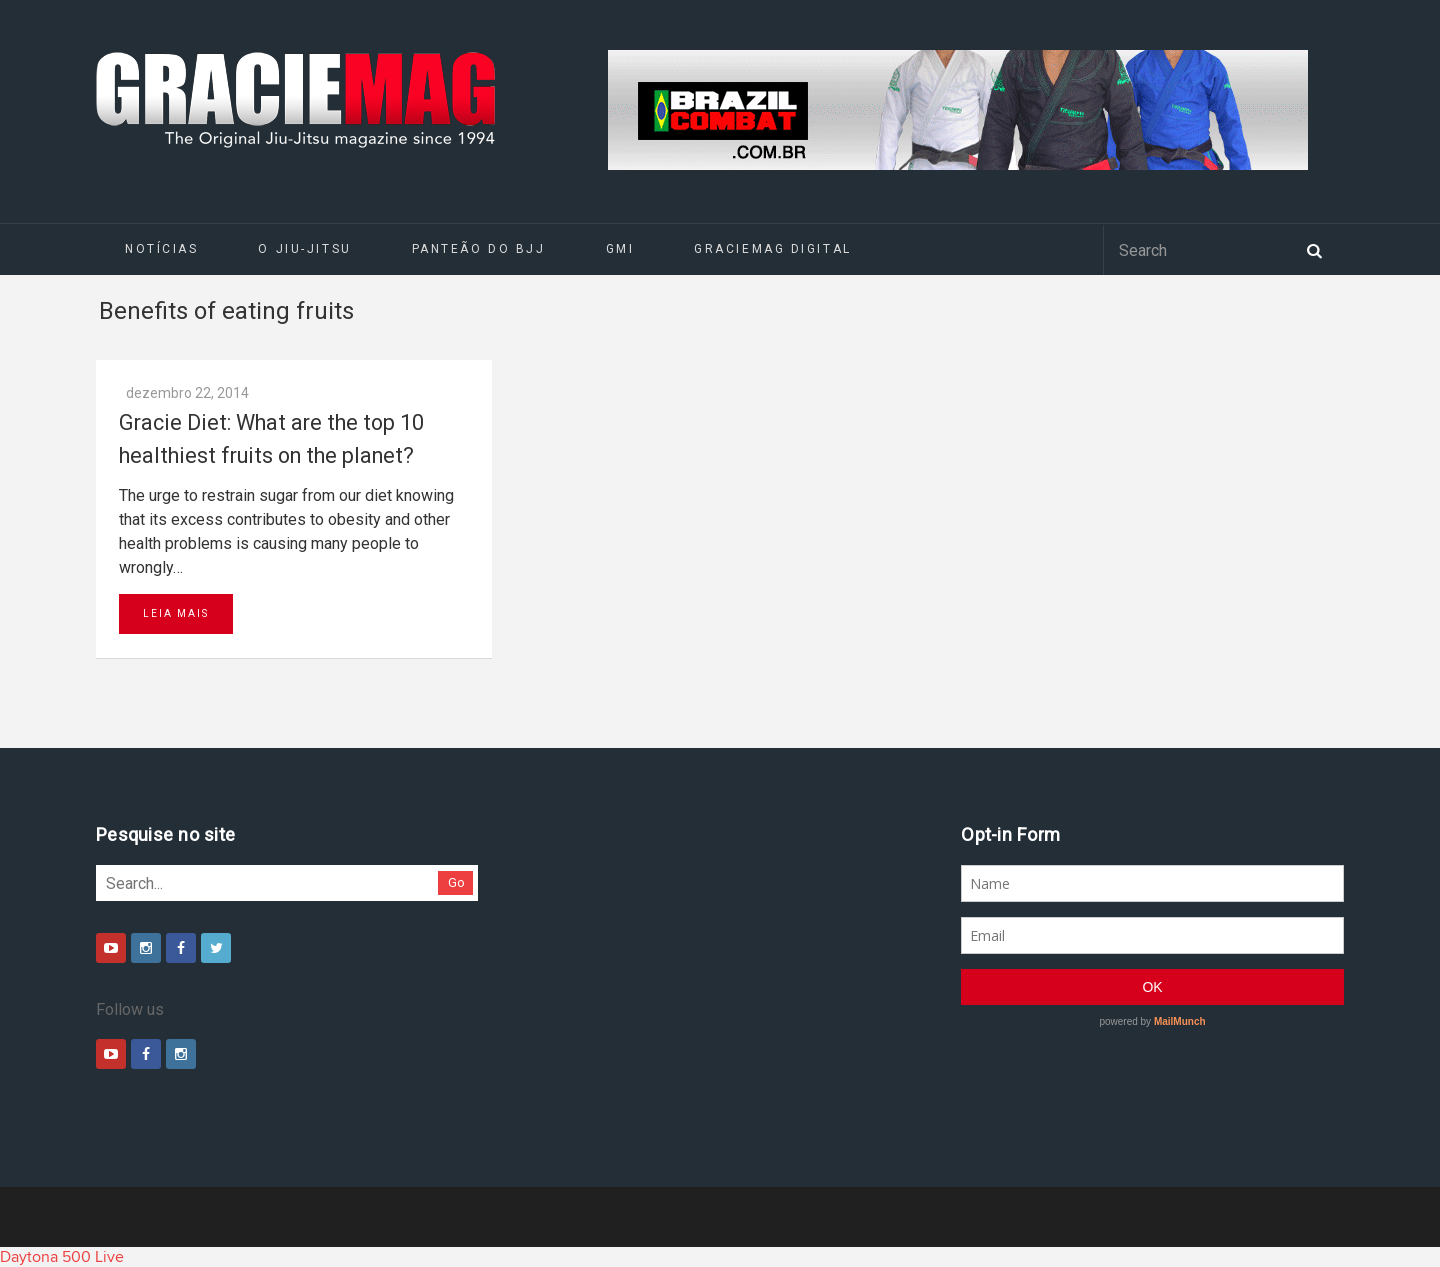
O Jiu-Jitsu (304, 249)
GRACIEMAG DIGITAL (773, 249)
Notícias (161, 249)
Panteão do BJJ (479, 249)
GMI (620, 249)
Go (456, 882)
